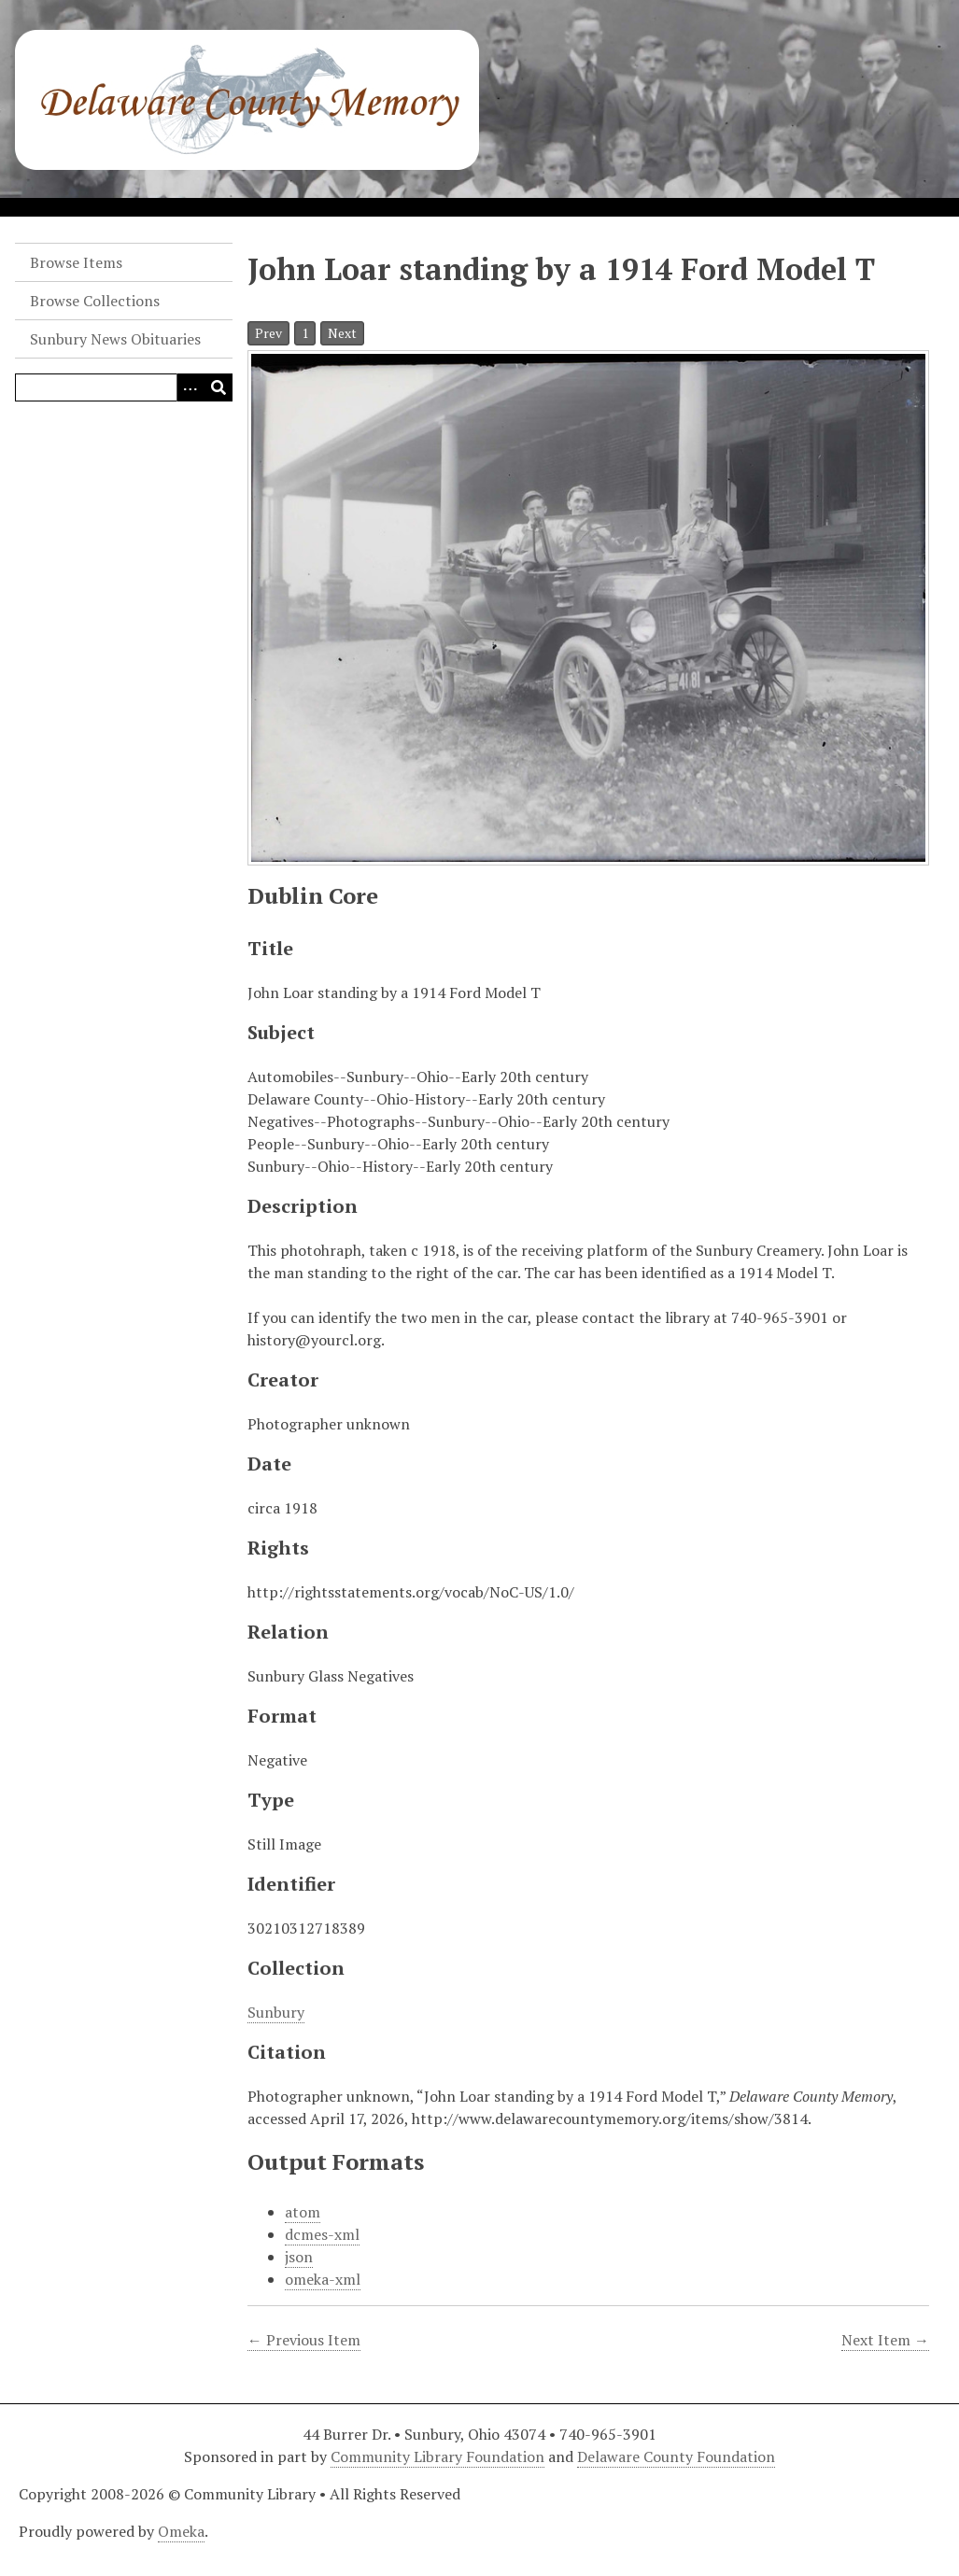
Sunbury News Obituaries (115, 339)
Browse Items (76, 262)
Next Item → (885, 2340)
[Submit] (218, 387)
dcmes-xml (322, 2234)
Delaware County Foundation (676, 2456)
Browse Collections (95, 300)
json (299, 2256)
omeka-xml (322, 2279)
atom (302, 2212)
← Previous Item (303, 2340)
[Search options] (190, 387)
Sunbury (275, 2012)
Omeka (181, 2531)
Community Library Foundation (437, 2456)
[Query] (124, 387)
